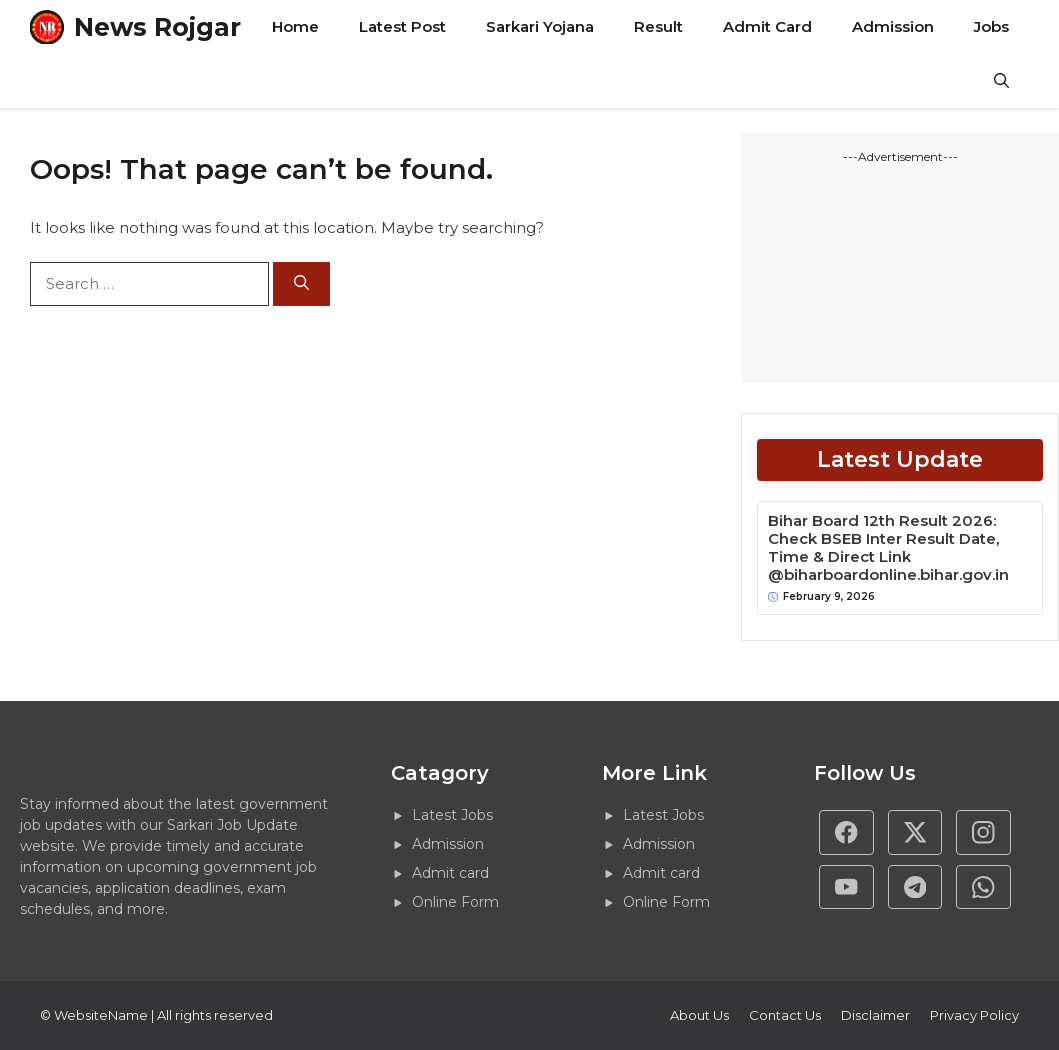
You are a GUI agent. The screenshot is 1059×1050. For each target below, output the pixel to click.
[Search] (301, 284)
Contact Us (785, 1015)
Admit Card (767, 26)
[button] (1001, 81)
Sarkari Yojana (540, 26)
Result (658, 26)
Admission (893, 26)
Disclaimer (875, 1015)
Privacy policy (974, 1015)
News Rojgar (157, 27)
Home (295, 26)
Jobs (991, 26)
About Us (699, 1015)
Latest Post (402, 26)
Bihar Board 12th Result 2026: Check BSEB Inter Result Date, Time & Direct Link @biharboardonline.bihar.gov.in (888, 548)
